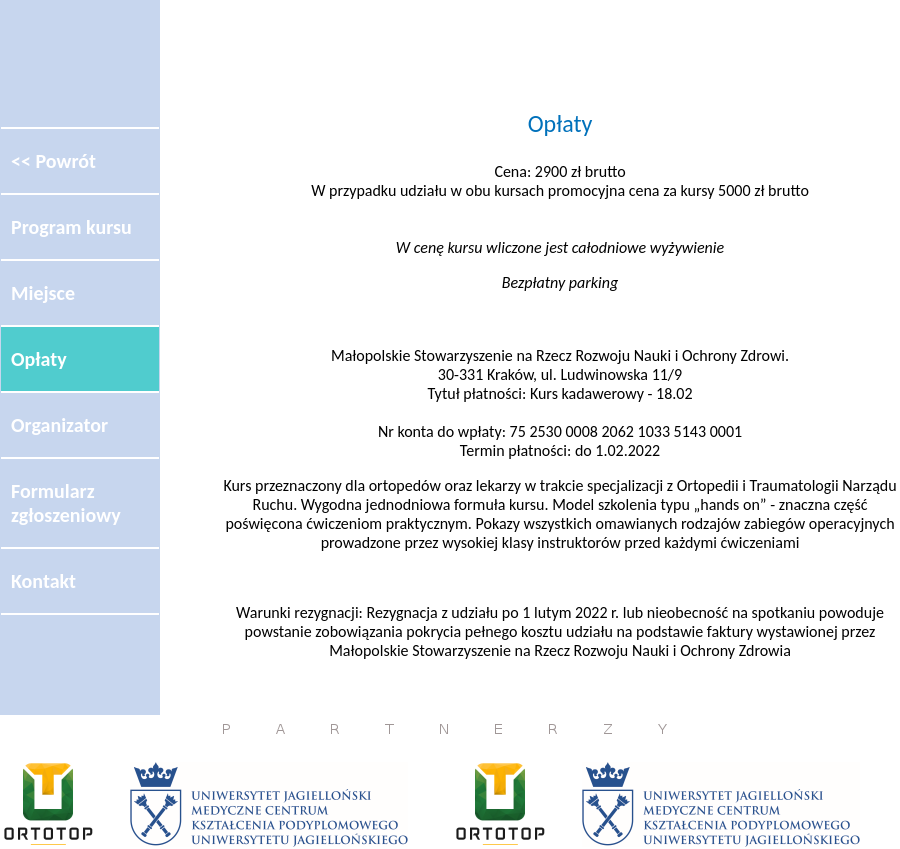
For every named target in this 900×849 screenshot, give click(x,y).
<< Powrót (53, 161)
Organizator (59, 425)
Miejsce (43, 293)
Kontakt (43, 581)
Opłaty (39, 359)
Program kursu (71, 227)
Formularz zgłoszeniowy (66, 503)
